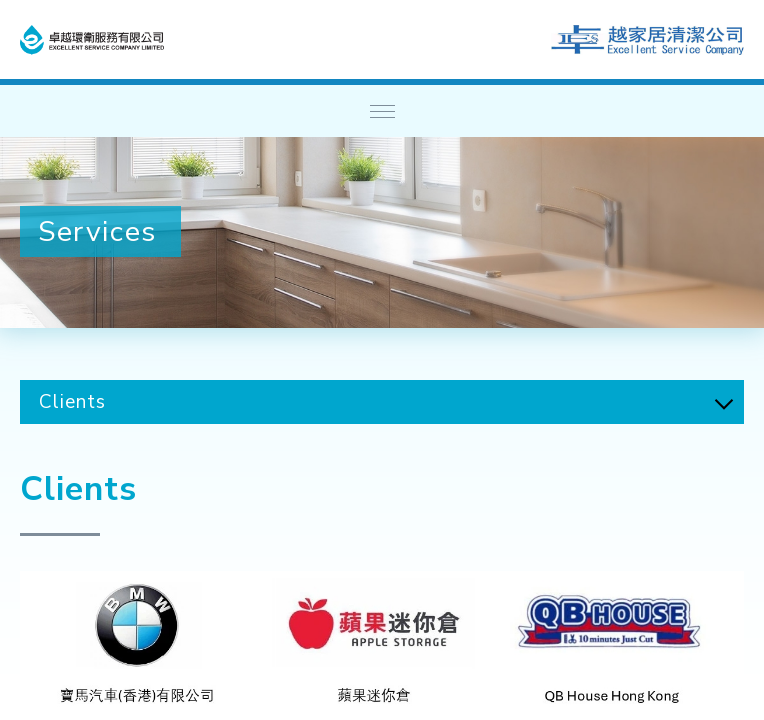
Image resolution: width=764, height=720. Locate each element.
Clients (72, 402)
